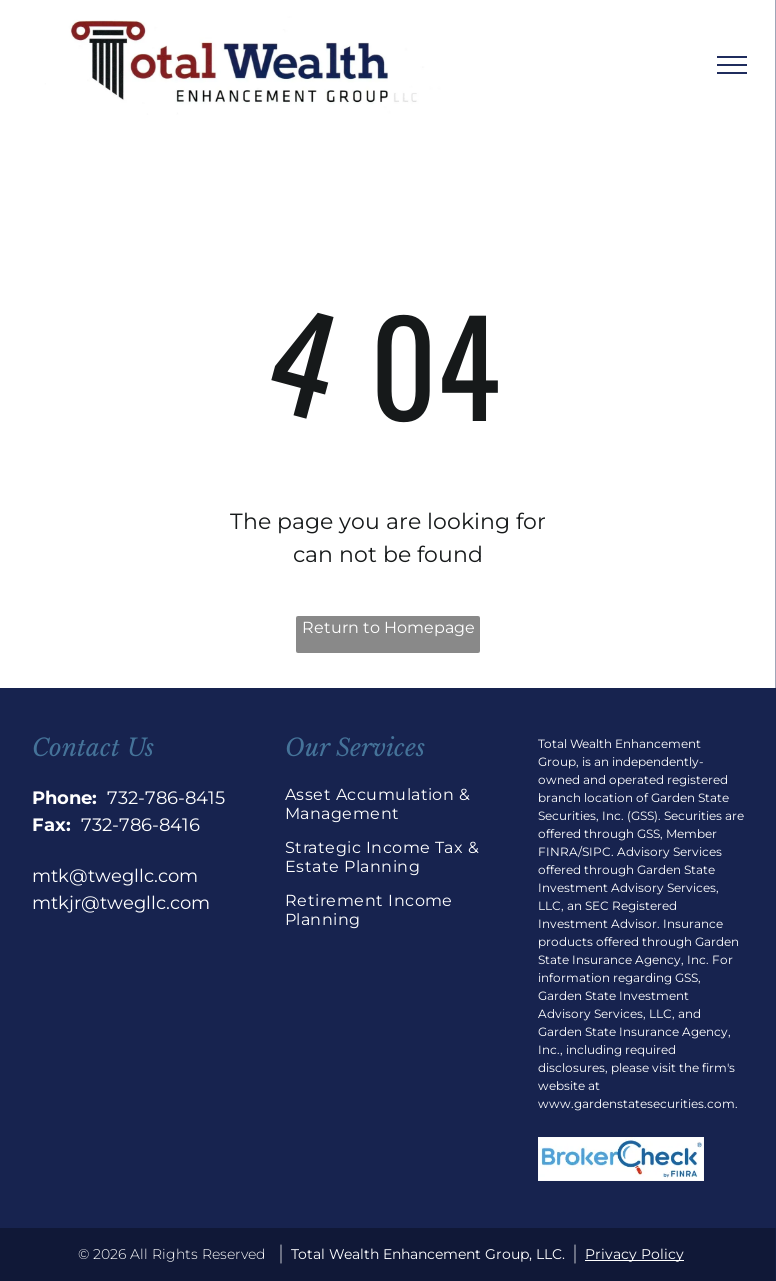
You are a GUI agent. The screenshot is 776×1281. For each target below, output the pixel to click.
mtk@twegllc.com (115, 876)
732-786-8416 (140, 825)
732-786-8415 (166, 798)
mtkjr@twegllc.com (121, 903)
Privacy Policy (634, 1254)
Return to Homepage (388, 627)
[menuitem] (388, 811)
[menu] (732, 65)
